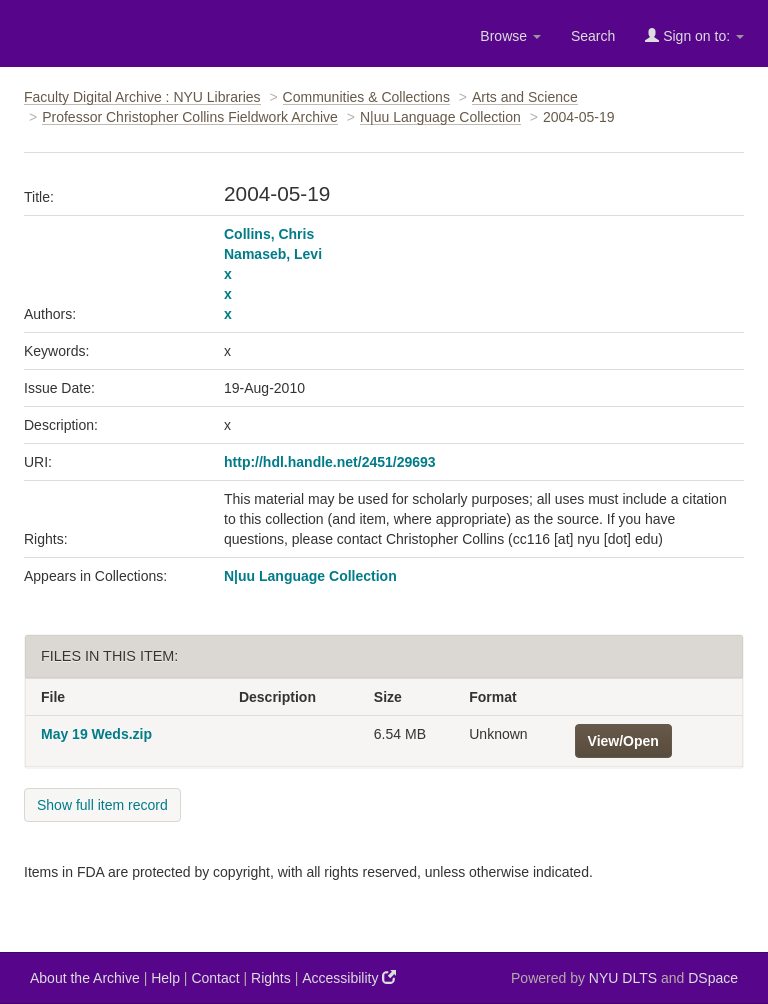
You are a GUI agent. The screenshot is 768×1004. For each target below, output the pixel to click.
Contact (215, 978)
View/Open (623, 741)
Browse (510, 36)
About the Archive (85, 978)
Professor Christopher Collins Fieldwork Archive (190, 117)
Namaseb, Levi (273, 254)
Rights (271, 978)
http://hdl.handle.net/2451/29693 (330, 462)
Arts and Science (525, 97)
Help (165, 978)
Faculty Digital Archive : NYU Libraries (142, 97)
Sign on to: (694, 35)
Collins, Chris (269, 234)
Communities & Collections (366, 97)
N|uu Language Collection (440, 117)
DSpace (713, 978)
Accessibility (349, 977)
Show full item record (102, 805)
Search (593, 36)
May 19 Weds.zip (96, 734)
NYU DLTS (623, 978)
